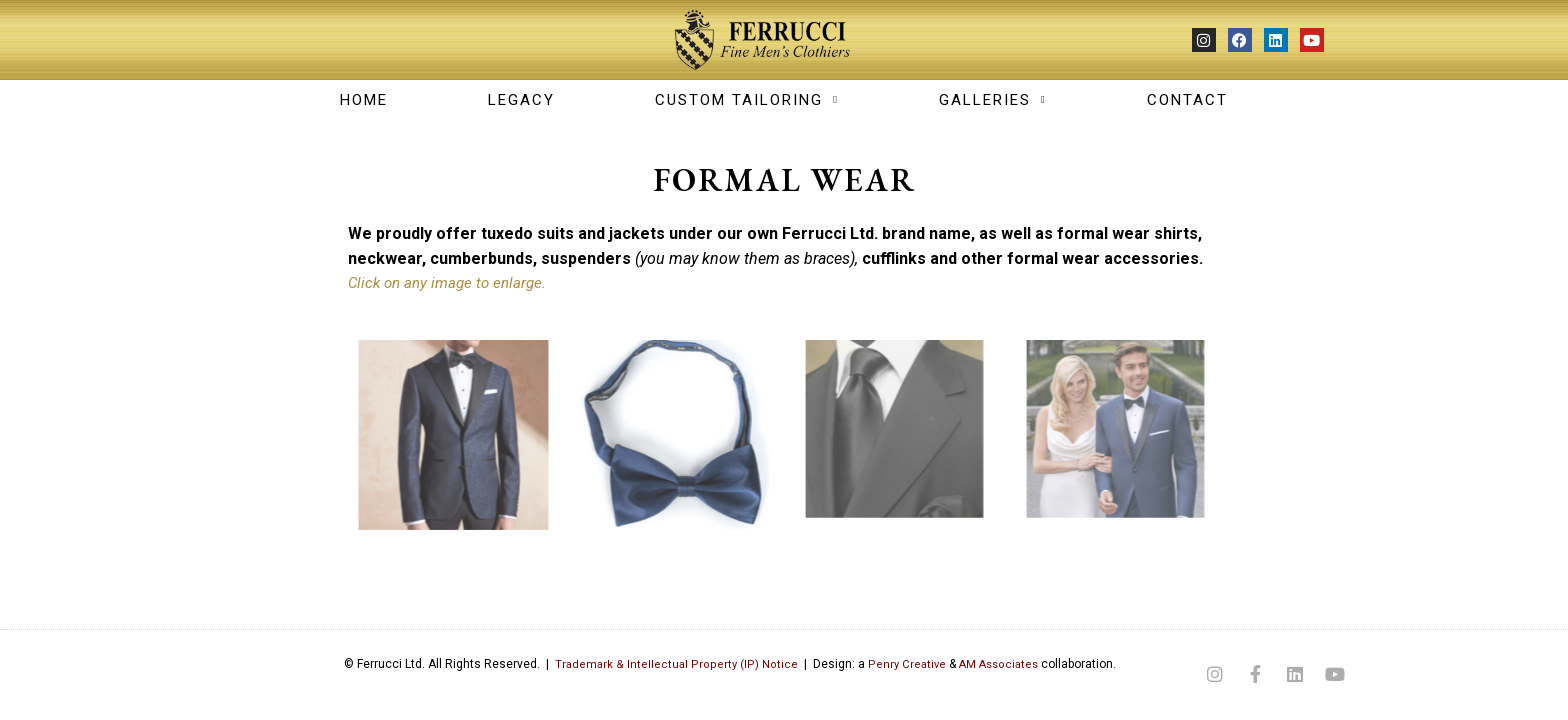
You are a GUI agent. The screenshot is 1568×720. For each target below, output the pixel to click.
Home (364, 100)
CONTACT (1187, 100)
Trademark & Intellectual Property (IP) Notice (668, 664)
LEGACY (521, 100)
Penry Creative (900, 664)
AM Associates (995, 664)
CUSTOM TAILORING (747, 100)
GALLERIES (993, 100)
